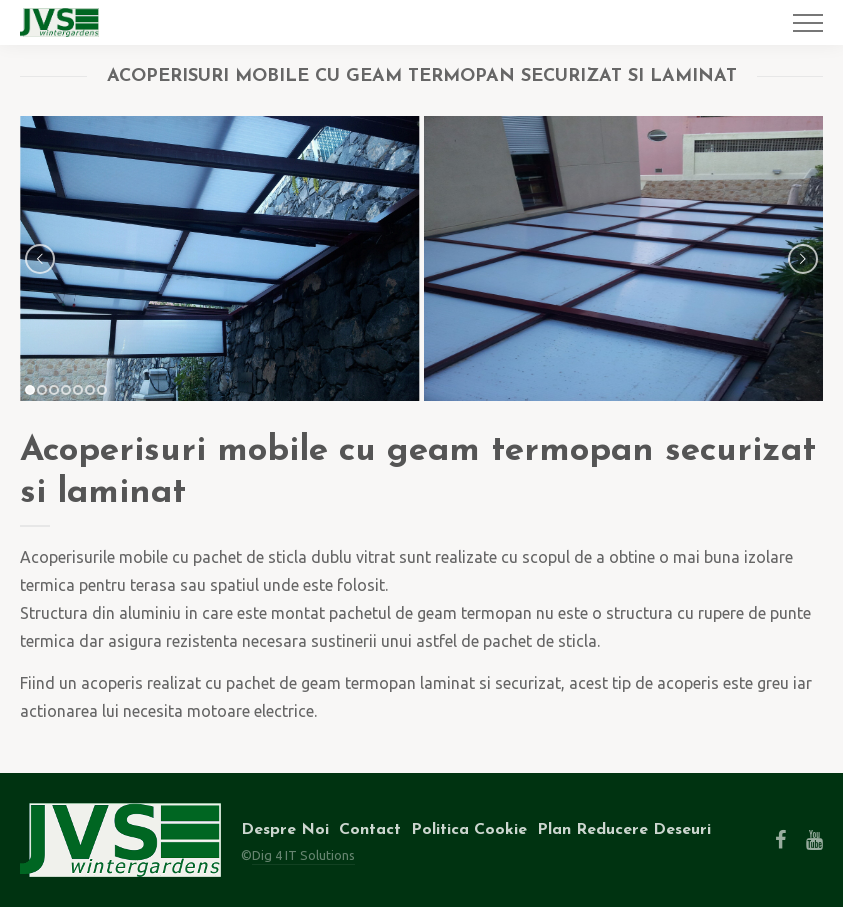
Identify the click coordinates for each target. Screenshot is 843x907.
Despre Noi (285, 830)
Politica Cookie (469, 830)
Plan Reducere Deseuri (624, 830)
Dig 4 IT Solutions (303, 855)
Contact (370, 830)
